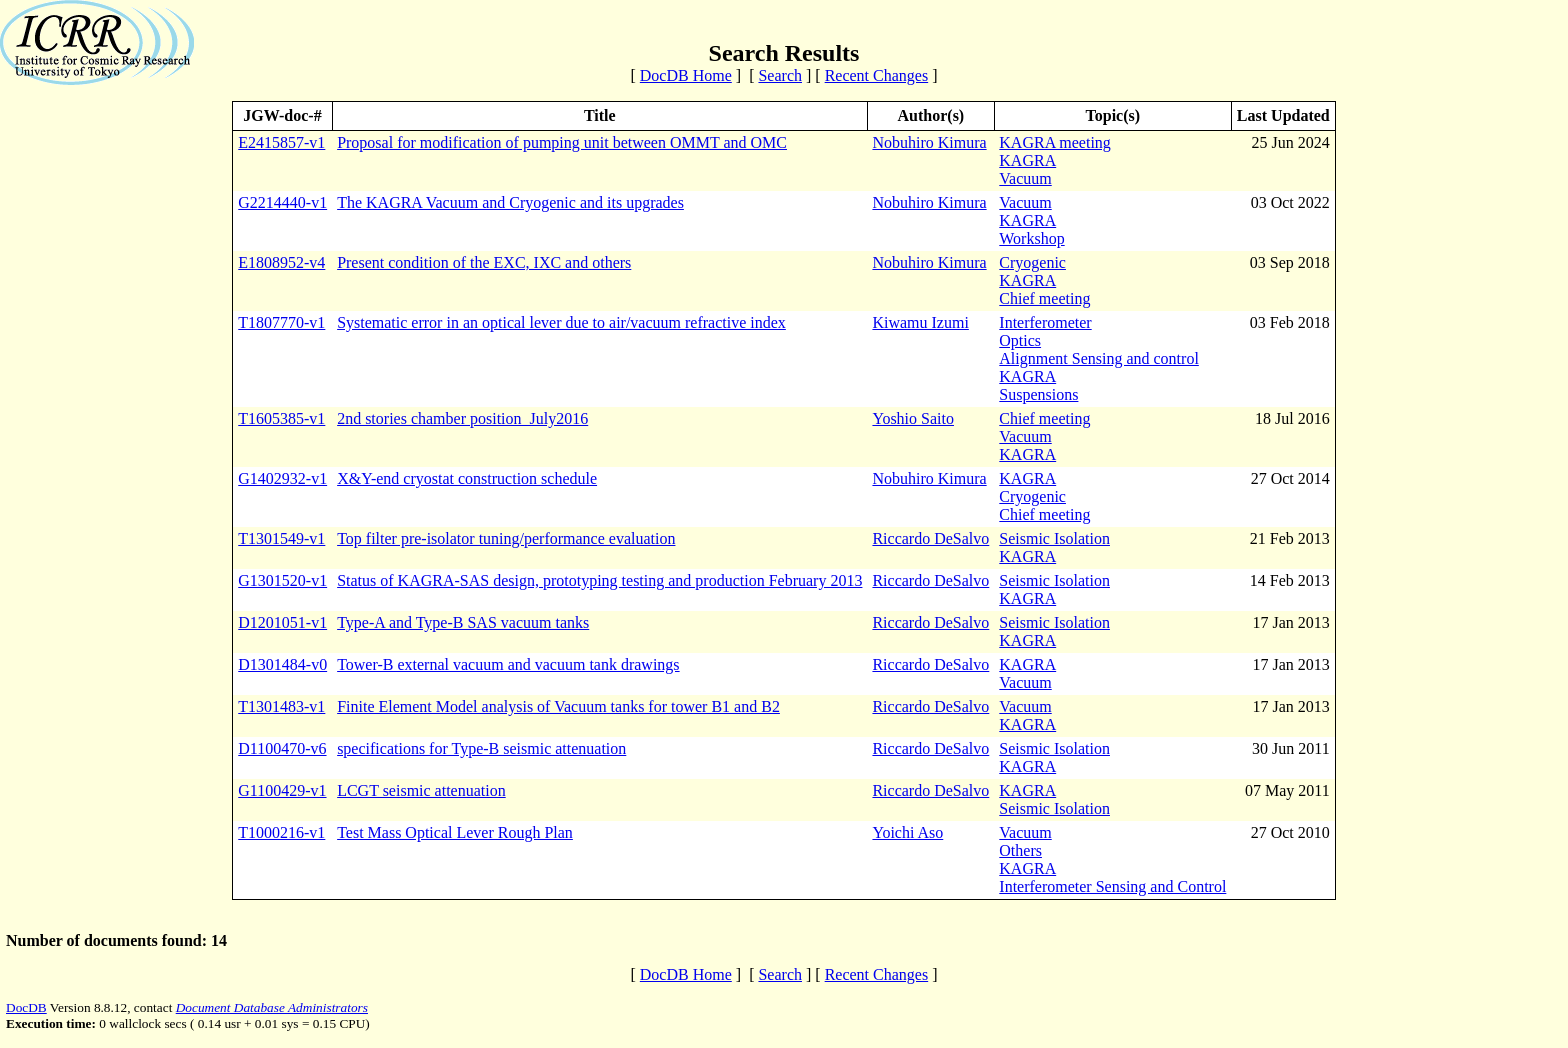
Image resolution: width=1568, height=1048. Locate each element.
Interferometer (1045, 322)
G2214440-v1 (282, 202)
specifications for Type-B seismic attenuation (481, 748)
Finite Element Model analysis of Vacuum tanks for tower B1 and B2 (558, 706)
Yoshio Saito (913, 418)
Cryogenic (1032, 262)
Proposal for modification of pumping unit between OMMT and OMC (562, 142)
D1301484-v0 (282, 664)
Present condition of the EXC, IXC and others (484, 262)
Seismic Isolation (1054, 538)
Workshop (1031, 238)
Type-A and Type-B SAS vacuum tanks (463, 622)
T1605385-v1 (281, 418)
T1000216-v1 (281, 832)
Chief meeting (1044, 298)
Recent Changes (877, 75)
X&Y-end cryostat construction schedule (467, 478)
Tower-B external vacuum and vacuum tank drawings (508, 664)
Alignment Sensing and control (1099, 358)
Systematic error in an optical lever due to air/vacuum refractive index (561, 322)
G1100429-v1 (282, 790)
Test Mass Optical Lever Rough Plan (455, 832)
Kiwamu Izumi (920, 322)
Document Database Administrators (272, 1007)
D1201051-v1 (282, 622)
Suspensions (1038, 394)
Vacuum (1025, 178)
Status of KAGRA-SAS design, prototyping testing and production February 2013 (599, 580)
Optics (1020, 340)
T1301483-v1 (281, 706)
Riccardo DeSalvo (930, 538)
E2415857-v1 (281, 142)
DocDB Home (686, 75)
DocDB (26, 1007)
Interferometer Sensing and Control (1112, 886)
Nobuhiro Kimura (929, 142)
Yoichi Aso (907, 832)
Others (1020, 850)
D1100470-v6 (282, 748)
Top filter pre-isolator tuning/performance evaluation (506, 538)
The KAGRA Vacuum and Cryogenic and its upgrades (510, 202)
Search (780, 75)
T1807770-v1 (281, 322)
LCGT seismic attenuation (421, 790)
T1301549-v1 (281, 538)
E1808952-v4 (281, 262)
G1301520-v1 (282, 580)
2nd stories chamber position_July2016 (462, 418)
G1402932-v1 (282, 478)
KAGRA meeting (1055, 142)
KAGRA (1027, 160)
